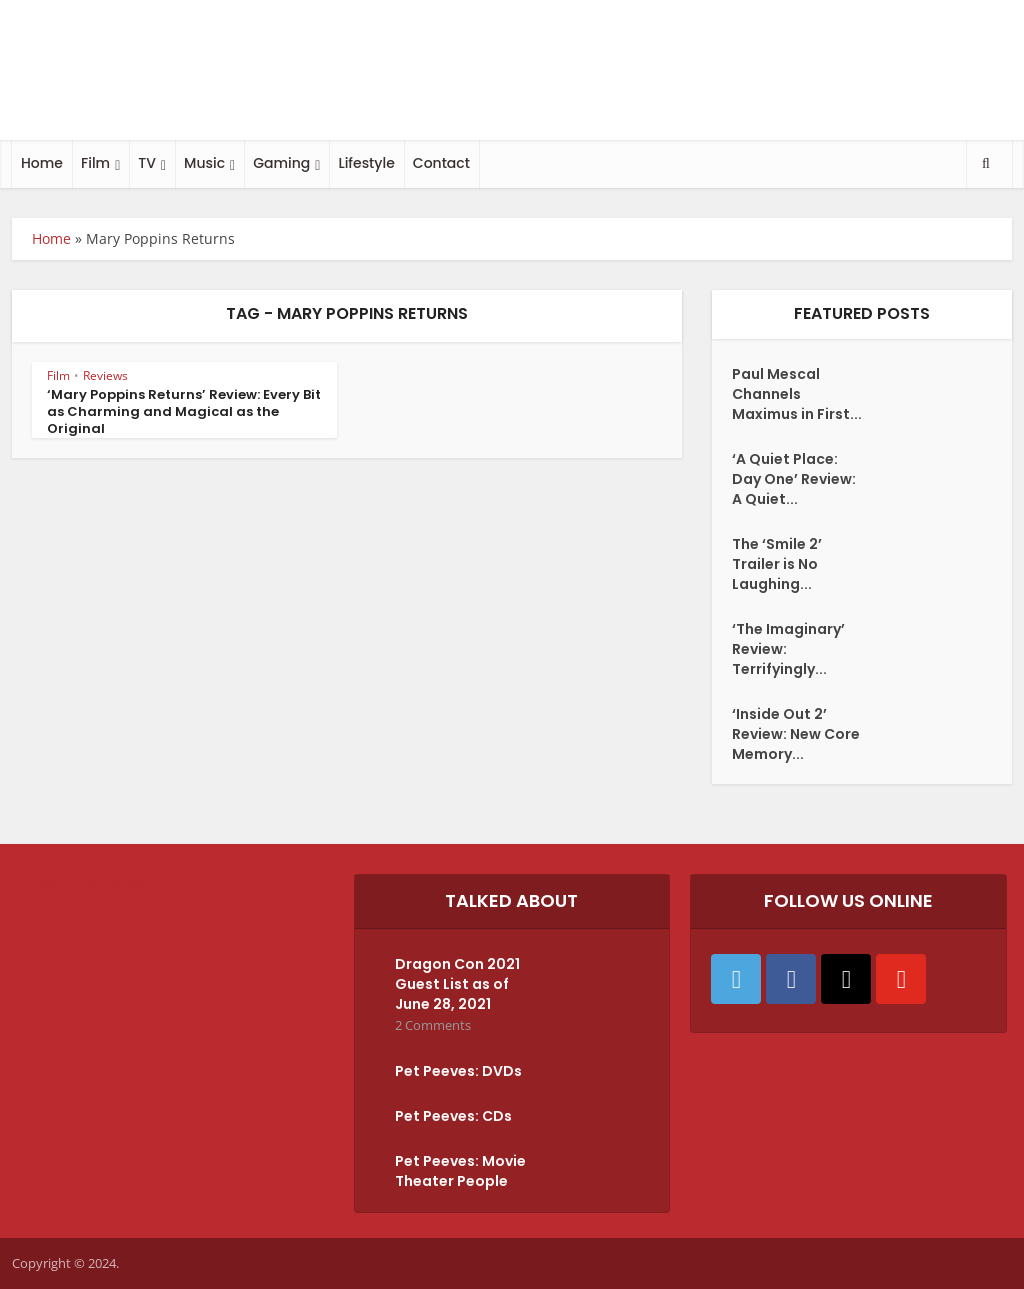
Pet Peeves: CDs (453, 1116)
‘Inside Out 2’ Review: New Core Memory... (796, 734)
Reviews (105, 375)
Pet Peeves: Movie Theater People (460, 1171)
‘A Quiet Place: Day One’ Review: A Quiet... (794, 479)
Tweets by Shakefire (103, 884)
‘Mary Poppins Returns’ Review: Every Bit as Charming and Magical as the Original (184, 411)
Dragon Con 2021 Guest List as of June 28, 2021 (457, 984)
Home (42, 163)
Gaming (281, 163)
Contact (441, 163)
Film (95, 163)
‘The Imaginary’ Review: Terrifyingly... (788, 649)
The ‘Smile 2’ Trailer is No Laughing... (777, 564)
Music (204, 163)
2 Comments (433, 1025)
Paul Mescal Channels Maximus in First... (797, 394)
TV (147, 163)
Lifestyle (366, 163)
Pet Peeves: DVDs (458, 1071)
